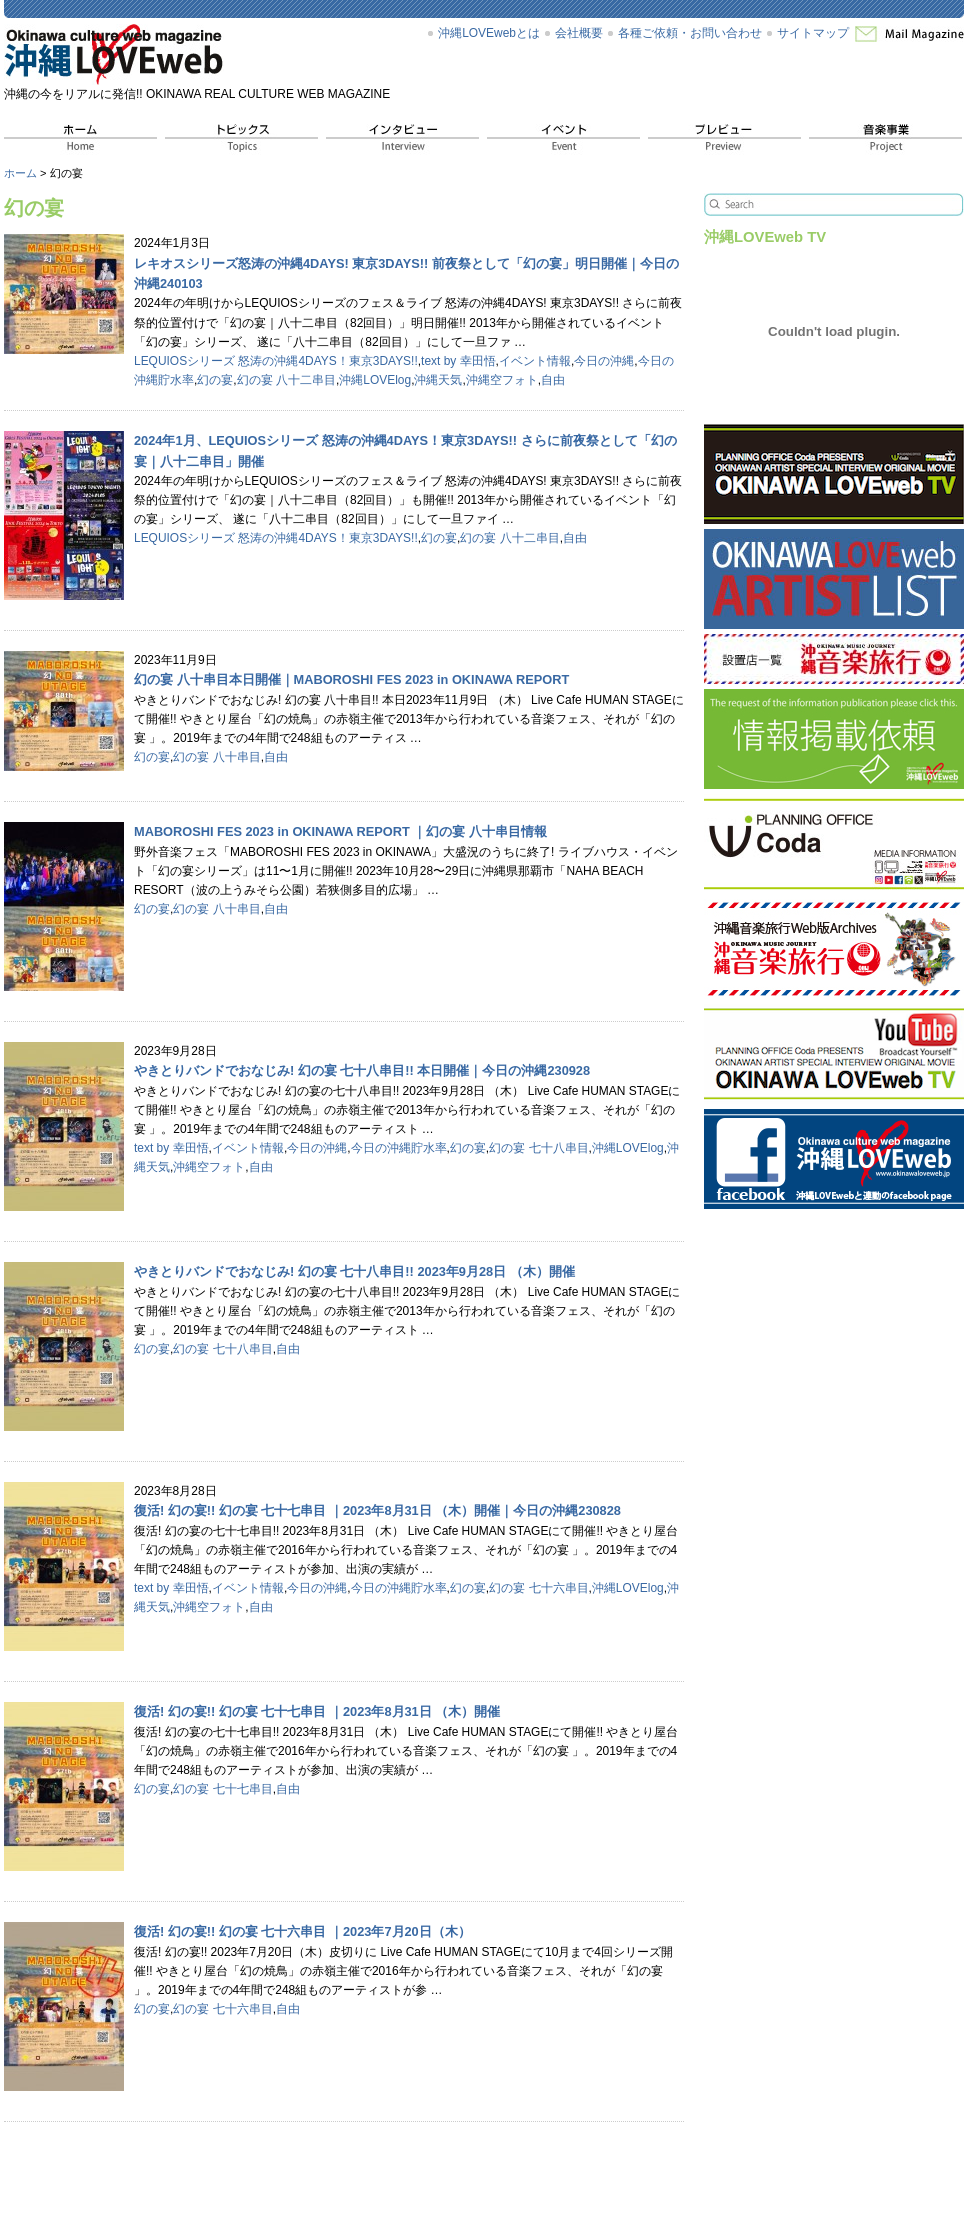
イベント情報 (535, 361)
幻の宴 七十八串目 (538, 1148)
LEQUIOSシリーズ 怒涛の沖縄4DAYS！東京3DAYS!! (276, 361)
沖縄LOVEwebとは (489, 33)
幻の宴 (215, 380)
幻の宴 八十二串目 (286, 380)
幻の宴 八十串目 (216, 757)
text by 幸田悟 (458, 361)
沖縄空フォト (502, 380)
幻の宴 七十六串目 (538, 1588)
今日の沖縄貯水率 (399, 1148)
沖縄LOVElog (375, 380)
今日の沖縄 (604, 361)
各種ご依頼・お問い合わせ (690, 33)
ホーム (20, 173)
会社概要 (579, 33)
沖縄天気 (438, 380)
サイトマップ (813, 33)
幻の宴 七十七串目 (222, 1789)
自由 (553, 380)
